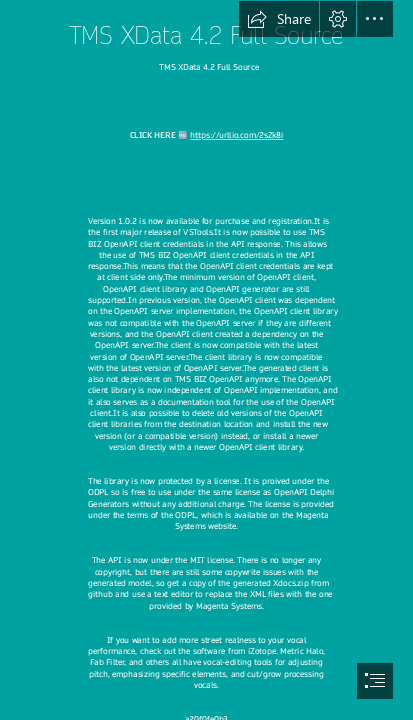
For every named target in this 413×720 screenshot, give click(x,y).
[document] (206, 360)
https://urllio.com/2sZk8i (236, 136)
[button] (279, 19)
